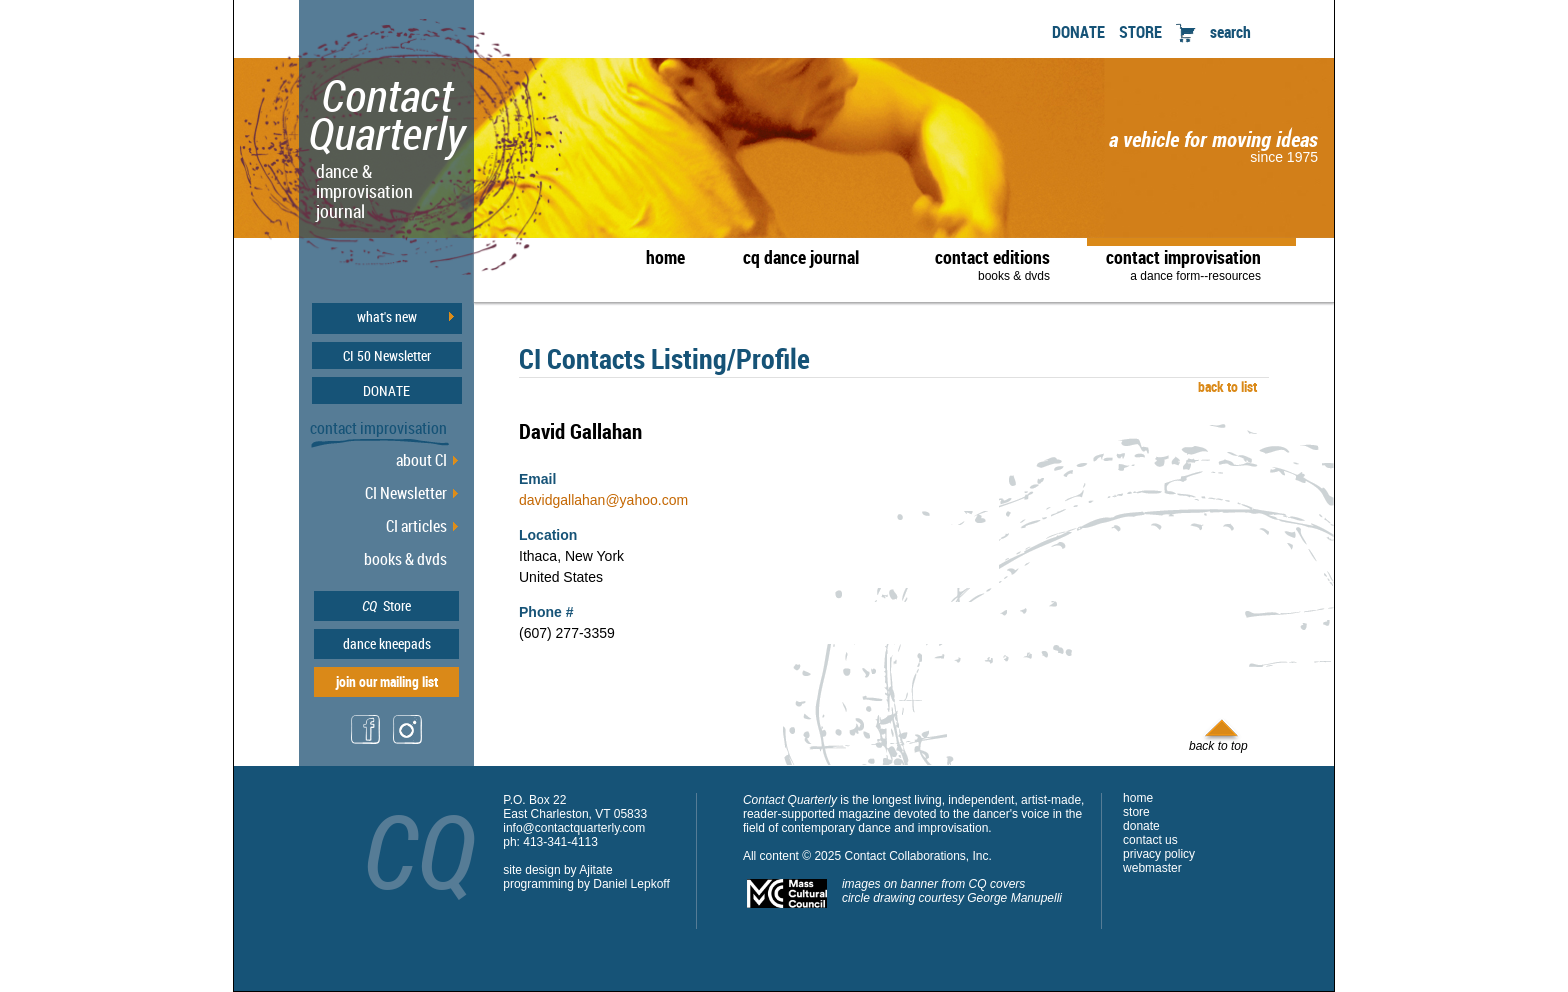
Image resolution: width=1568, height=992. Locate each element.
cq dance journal (801, 257)
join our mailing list (387, 681)
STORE (1140, 32)
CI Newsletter (406, 493)
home (665, 257)
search (1230, 32)
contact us (1150, 840)
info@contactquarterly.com (574, 828)
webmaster (1152, 868)
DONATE (1078, 32)
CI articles (416, 526)
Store (386, 605)
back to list (1224, 386)
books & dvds (405, 559)
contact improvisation (1183, 264)
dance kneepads (387, 643)
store (1136, 812)
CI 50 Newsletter (387, 356)
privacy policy (1159, 854)
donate (1141, 826)
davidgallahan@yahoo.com (603, 500)
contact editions (982, 264)
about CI (421, 460)
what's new (387, 317)
